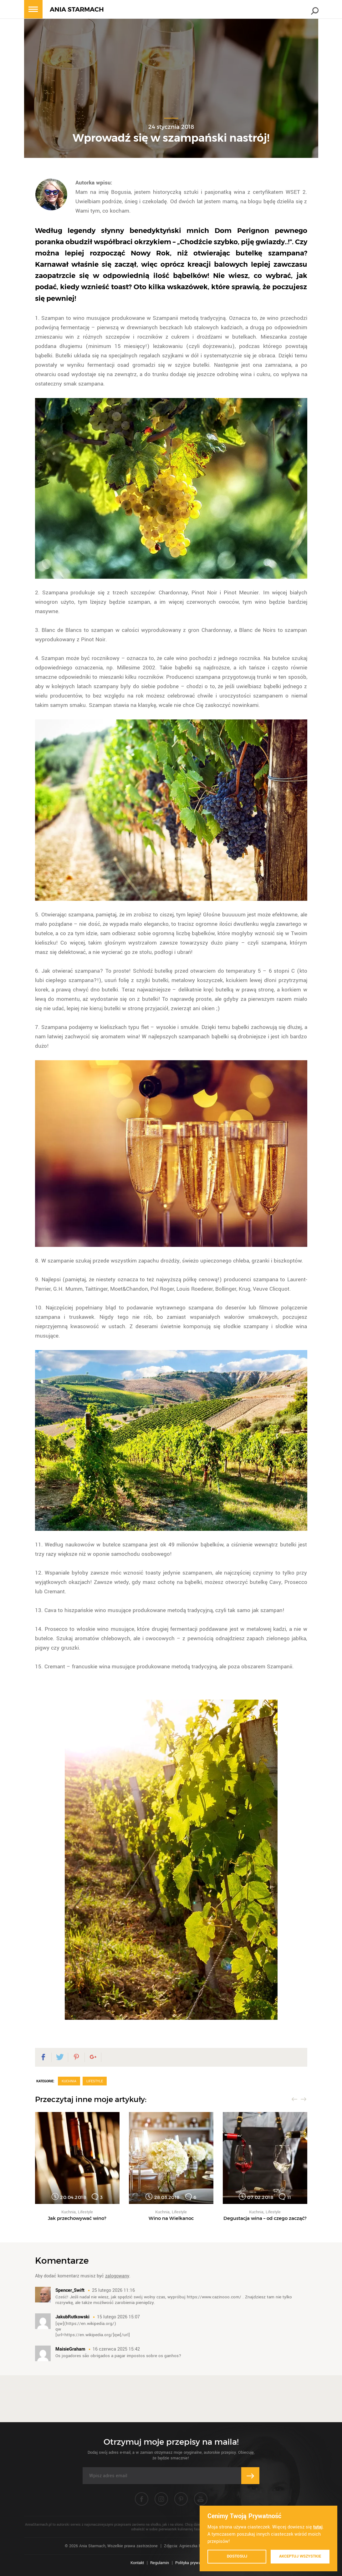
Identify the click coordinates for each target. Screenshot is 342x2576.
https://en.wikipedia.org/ (90, 2323)
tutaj (318, 2527)
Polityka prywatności (193, 2563)
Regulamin (159, 2563)
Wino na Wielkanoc (171, 2218)
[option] (77, 2166)
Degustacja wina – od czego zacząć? (265, 2218)
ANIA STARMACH (77, 9)
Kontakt (137, 2563)
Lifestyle (94, 2081)
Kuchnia (69, 2081)
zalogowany (117, 2276)
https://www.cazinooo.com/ (214, 2297)
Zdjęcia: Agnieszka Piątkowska (191, 2546)
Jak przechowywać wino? (77, 2218)
